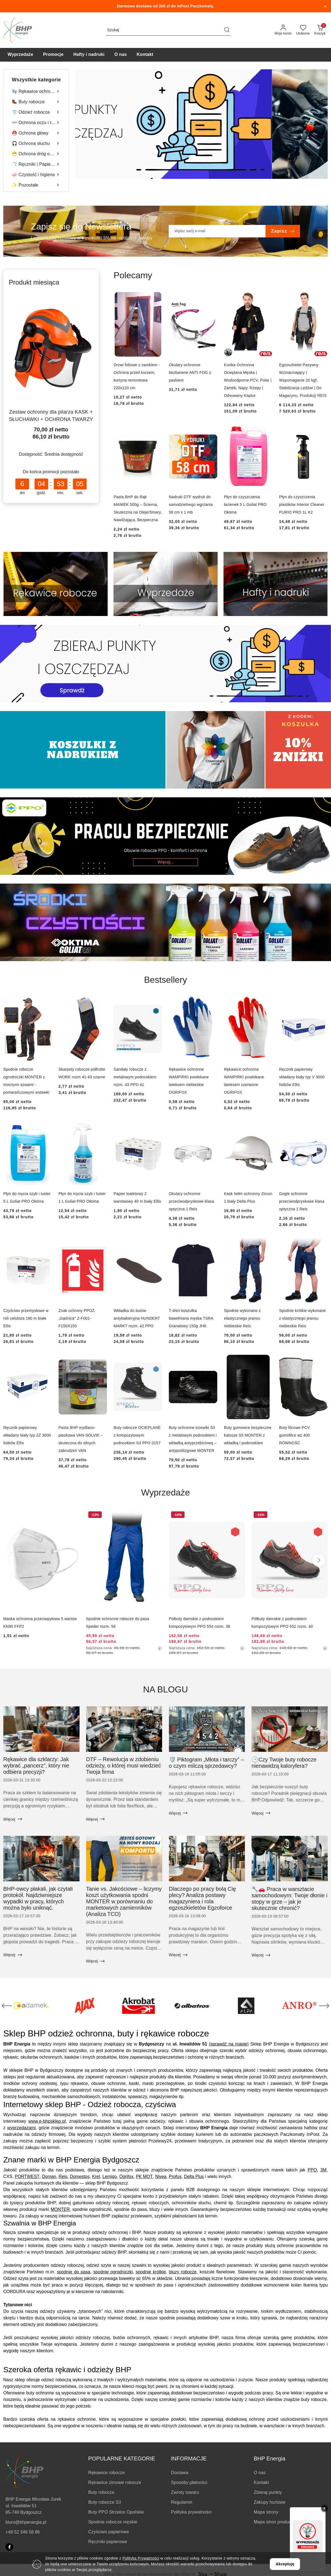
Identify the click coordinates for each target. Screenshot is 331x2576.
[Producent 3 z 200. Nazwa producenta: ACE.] (31, 2006)
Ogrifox (126, 2176)
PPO (312, 2170)
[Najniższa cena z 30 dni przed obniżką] (159, 1648)
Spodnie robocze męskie (112, 2522)
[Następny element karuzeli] (324, 2005)
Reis (63, 2176)
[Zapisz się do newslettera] (217, 231)
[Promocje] (53, 55)
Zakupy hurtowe (269, 2502)
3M (323, 2170)
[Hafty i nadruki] (89, 55)
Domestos (79, 2176)
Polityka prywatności (191, 2512)
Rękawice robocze (106, 2472)
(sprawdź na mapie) (229, 2044)
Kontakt (261, 2482)
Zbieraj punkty (268, 2492)
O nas (260, 2472)
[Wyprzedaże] (20, 55)
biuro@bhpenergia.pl (25, 2522)
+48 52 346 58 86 (22, 2532)
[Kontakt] (144, 55)
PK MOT (144, 2176)
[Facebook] (9, 2547)
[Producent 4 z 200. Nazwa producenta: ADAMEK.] (85, 2006)
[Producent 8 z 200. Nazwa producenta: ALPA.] (300, 2006)
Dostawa (179, 2472)
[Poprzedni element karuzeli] (7, 2005)
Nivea (160, 2176)
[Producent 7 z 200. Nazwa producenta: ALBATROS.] (246, 2006)
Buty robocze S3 (104, 2502)
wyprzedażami (21, 2127)
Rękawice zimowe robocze (114, 2482)
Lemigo (110, 2176)
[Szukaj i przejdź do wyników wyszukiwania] (227, 30)
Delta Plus (194, 2176)
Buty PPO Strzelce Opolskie (116, 2512)
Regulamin (182, 2502)
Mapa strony (266, 2512)
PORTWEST (27, 2176)
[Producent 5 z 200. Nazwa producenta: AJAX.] (138, 2006)
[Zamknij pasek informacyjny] (325, 6)
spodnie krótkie (151, 2272)
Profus (175, 2176)
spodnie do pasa (73, 2272)
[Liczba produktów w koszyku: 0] (320, 30)
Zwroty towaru (185, 2492)
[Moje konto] (283, 30)
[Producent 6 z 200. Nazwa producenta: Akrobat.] (192, 2006)
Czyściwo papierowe (108, 2531)
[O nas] (120, 55)
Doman (49, 2176)
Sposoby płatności (189, 2482)
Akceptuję (285, 2564)
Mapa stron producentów (278, 2522)
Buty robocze (101, 2492)
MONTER (60, 2209)
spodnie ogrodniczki (113, 2272)
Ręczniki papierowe (107, 2541)
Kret (96, 2176)
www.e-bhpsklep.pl (47, 2121)
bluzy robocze (183, 2272)
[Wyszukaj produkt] (168, 30)
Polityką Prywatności (141, 2558)
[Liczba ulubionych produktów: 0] (303, 30)
